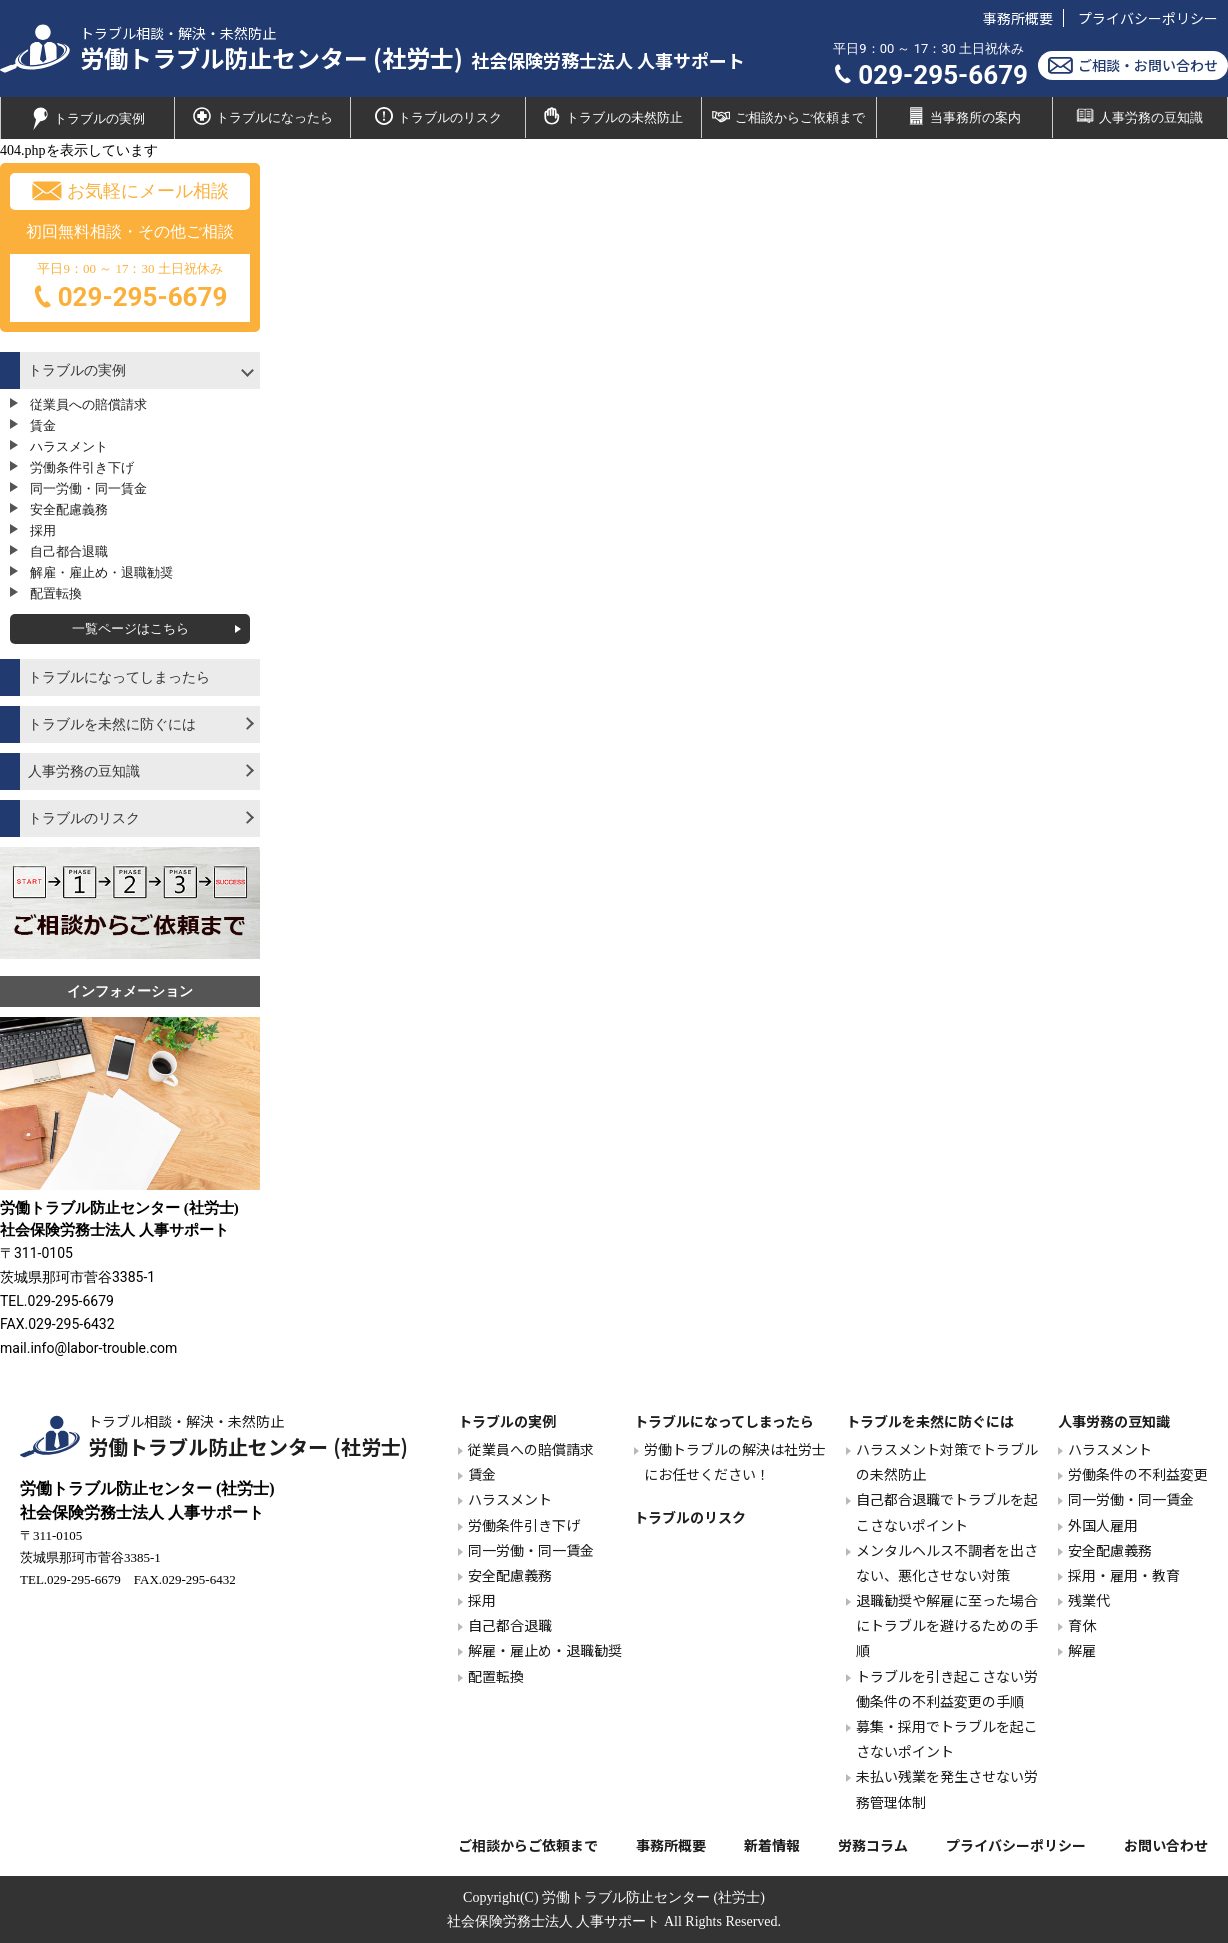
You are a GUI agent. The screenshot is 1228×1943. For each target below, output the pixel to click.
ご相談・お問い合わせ (1133, 65)
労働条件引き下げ (82, 467)
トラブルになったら (263, 116)
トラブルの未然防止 (613, 116)
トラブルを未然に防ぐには (112, 724)
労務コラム (873, 1845)
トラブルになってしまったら (119, 677)
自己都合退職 (69, 551)
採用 (43, 530)
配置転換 (56, 593)
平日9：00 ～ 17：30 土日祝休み (130, 289)
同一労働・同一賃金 (88, 488)
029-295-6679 (930, 75)
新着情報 (772, 1845)
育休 (1082, 1625)
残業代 (1089, 1600)
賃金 (43, 425)
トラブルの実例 (88, 118)
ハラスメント (69, 446)
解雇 (1082, 1650)
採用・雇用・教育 (1124, 1575)
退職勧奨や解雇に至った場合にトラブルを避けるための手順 (947, 1625)
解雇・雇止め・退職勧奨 (101, 572)
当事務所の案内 (964, 116)
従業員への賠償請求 (88, 404)
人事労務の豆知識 (1139, 116)
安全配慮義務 (69, 509)
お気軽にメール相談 (130, 191)
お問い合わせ (1166, 1845)
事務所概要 (1018, 18)
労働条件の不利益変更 (1138, 1474)
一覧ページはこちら (130, 628)
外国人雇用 (1103, 1525)
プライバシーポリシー (1148, 18)
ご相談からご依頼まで (788, 116)
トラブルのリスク (438, 116)
